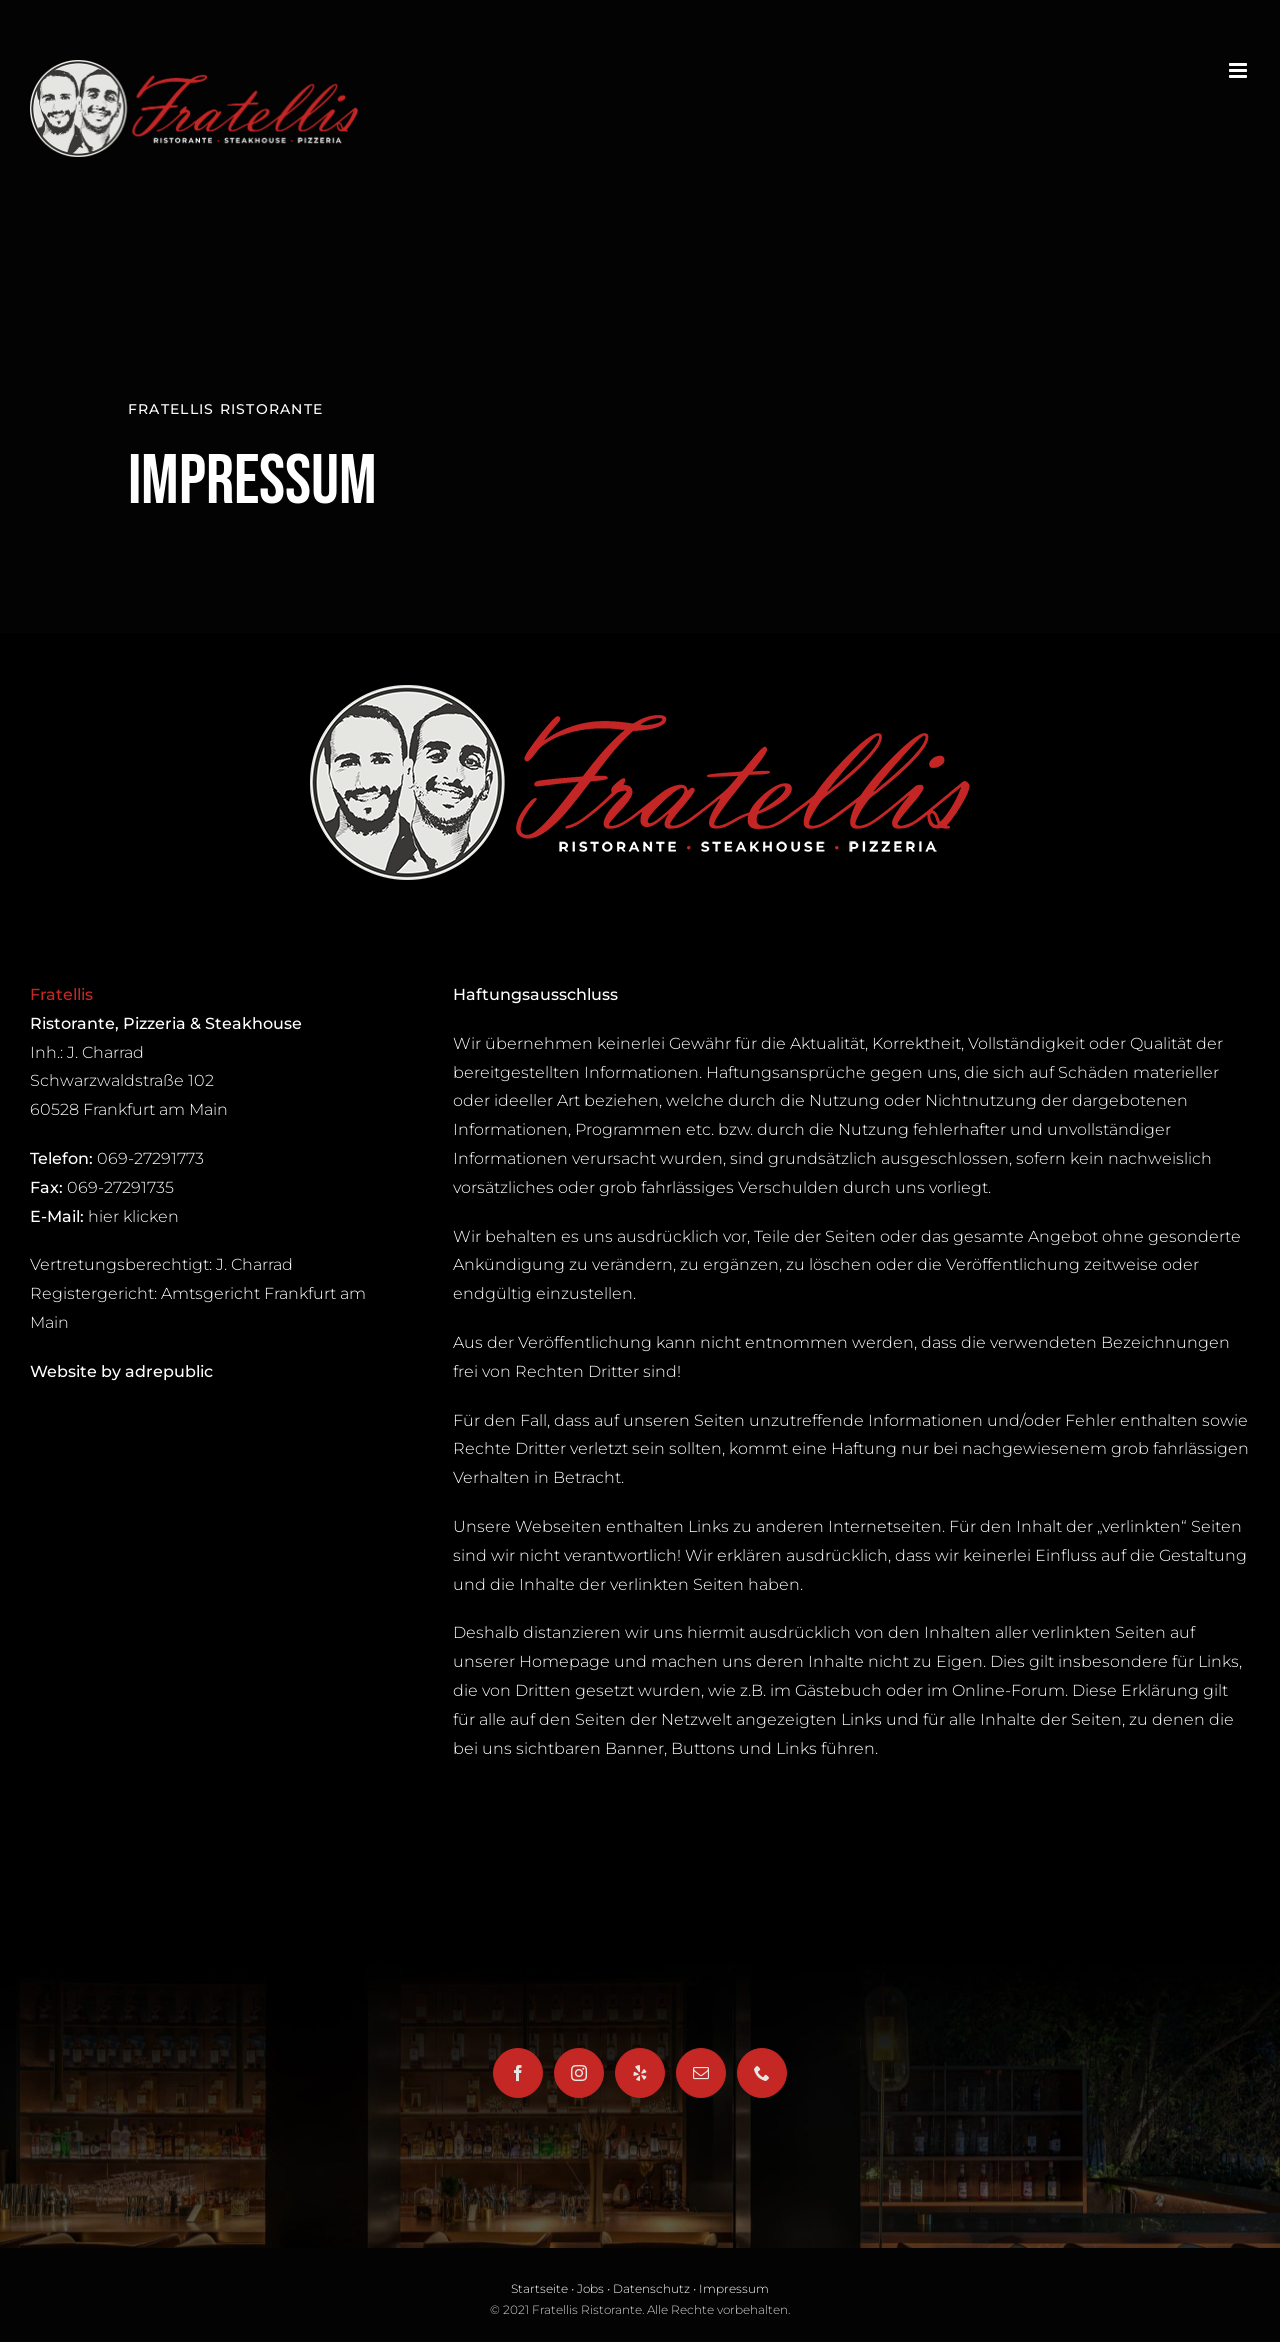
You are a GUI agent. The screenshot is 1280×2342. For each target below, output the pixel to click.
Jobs (590, 2288)
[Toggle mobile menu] (1239, 70)
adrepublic (169, 1371)
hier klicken (133, 1216)
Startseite (539, 2288)
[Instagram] (579, 2073)
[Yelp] (640, 2073)
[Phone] (762, 2073)
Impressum (734, 2288)
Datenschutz (651, 2288)
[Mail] (701, 2073)
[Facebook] (518, 2073)
